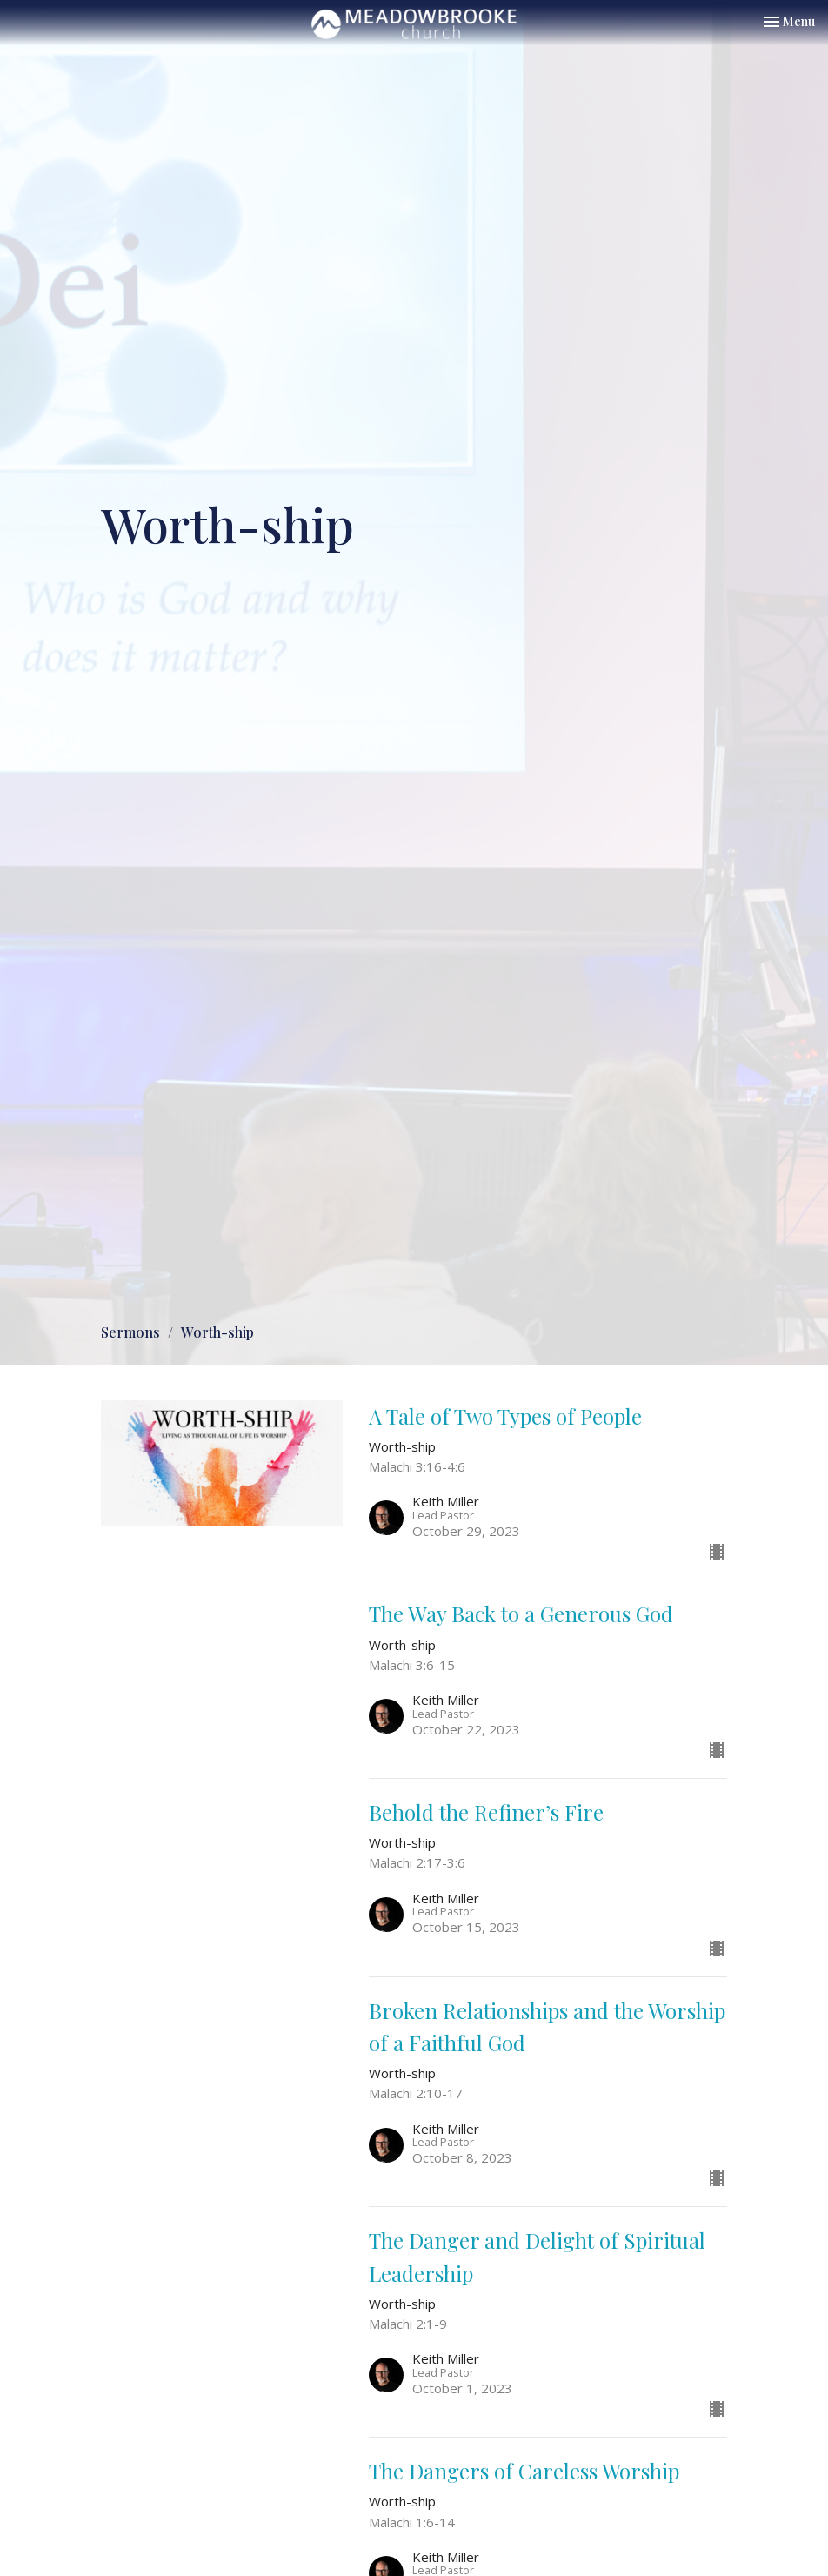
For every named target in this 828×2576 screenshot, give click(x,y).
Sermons (130, 1332)
